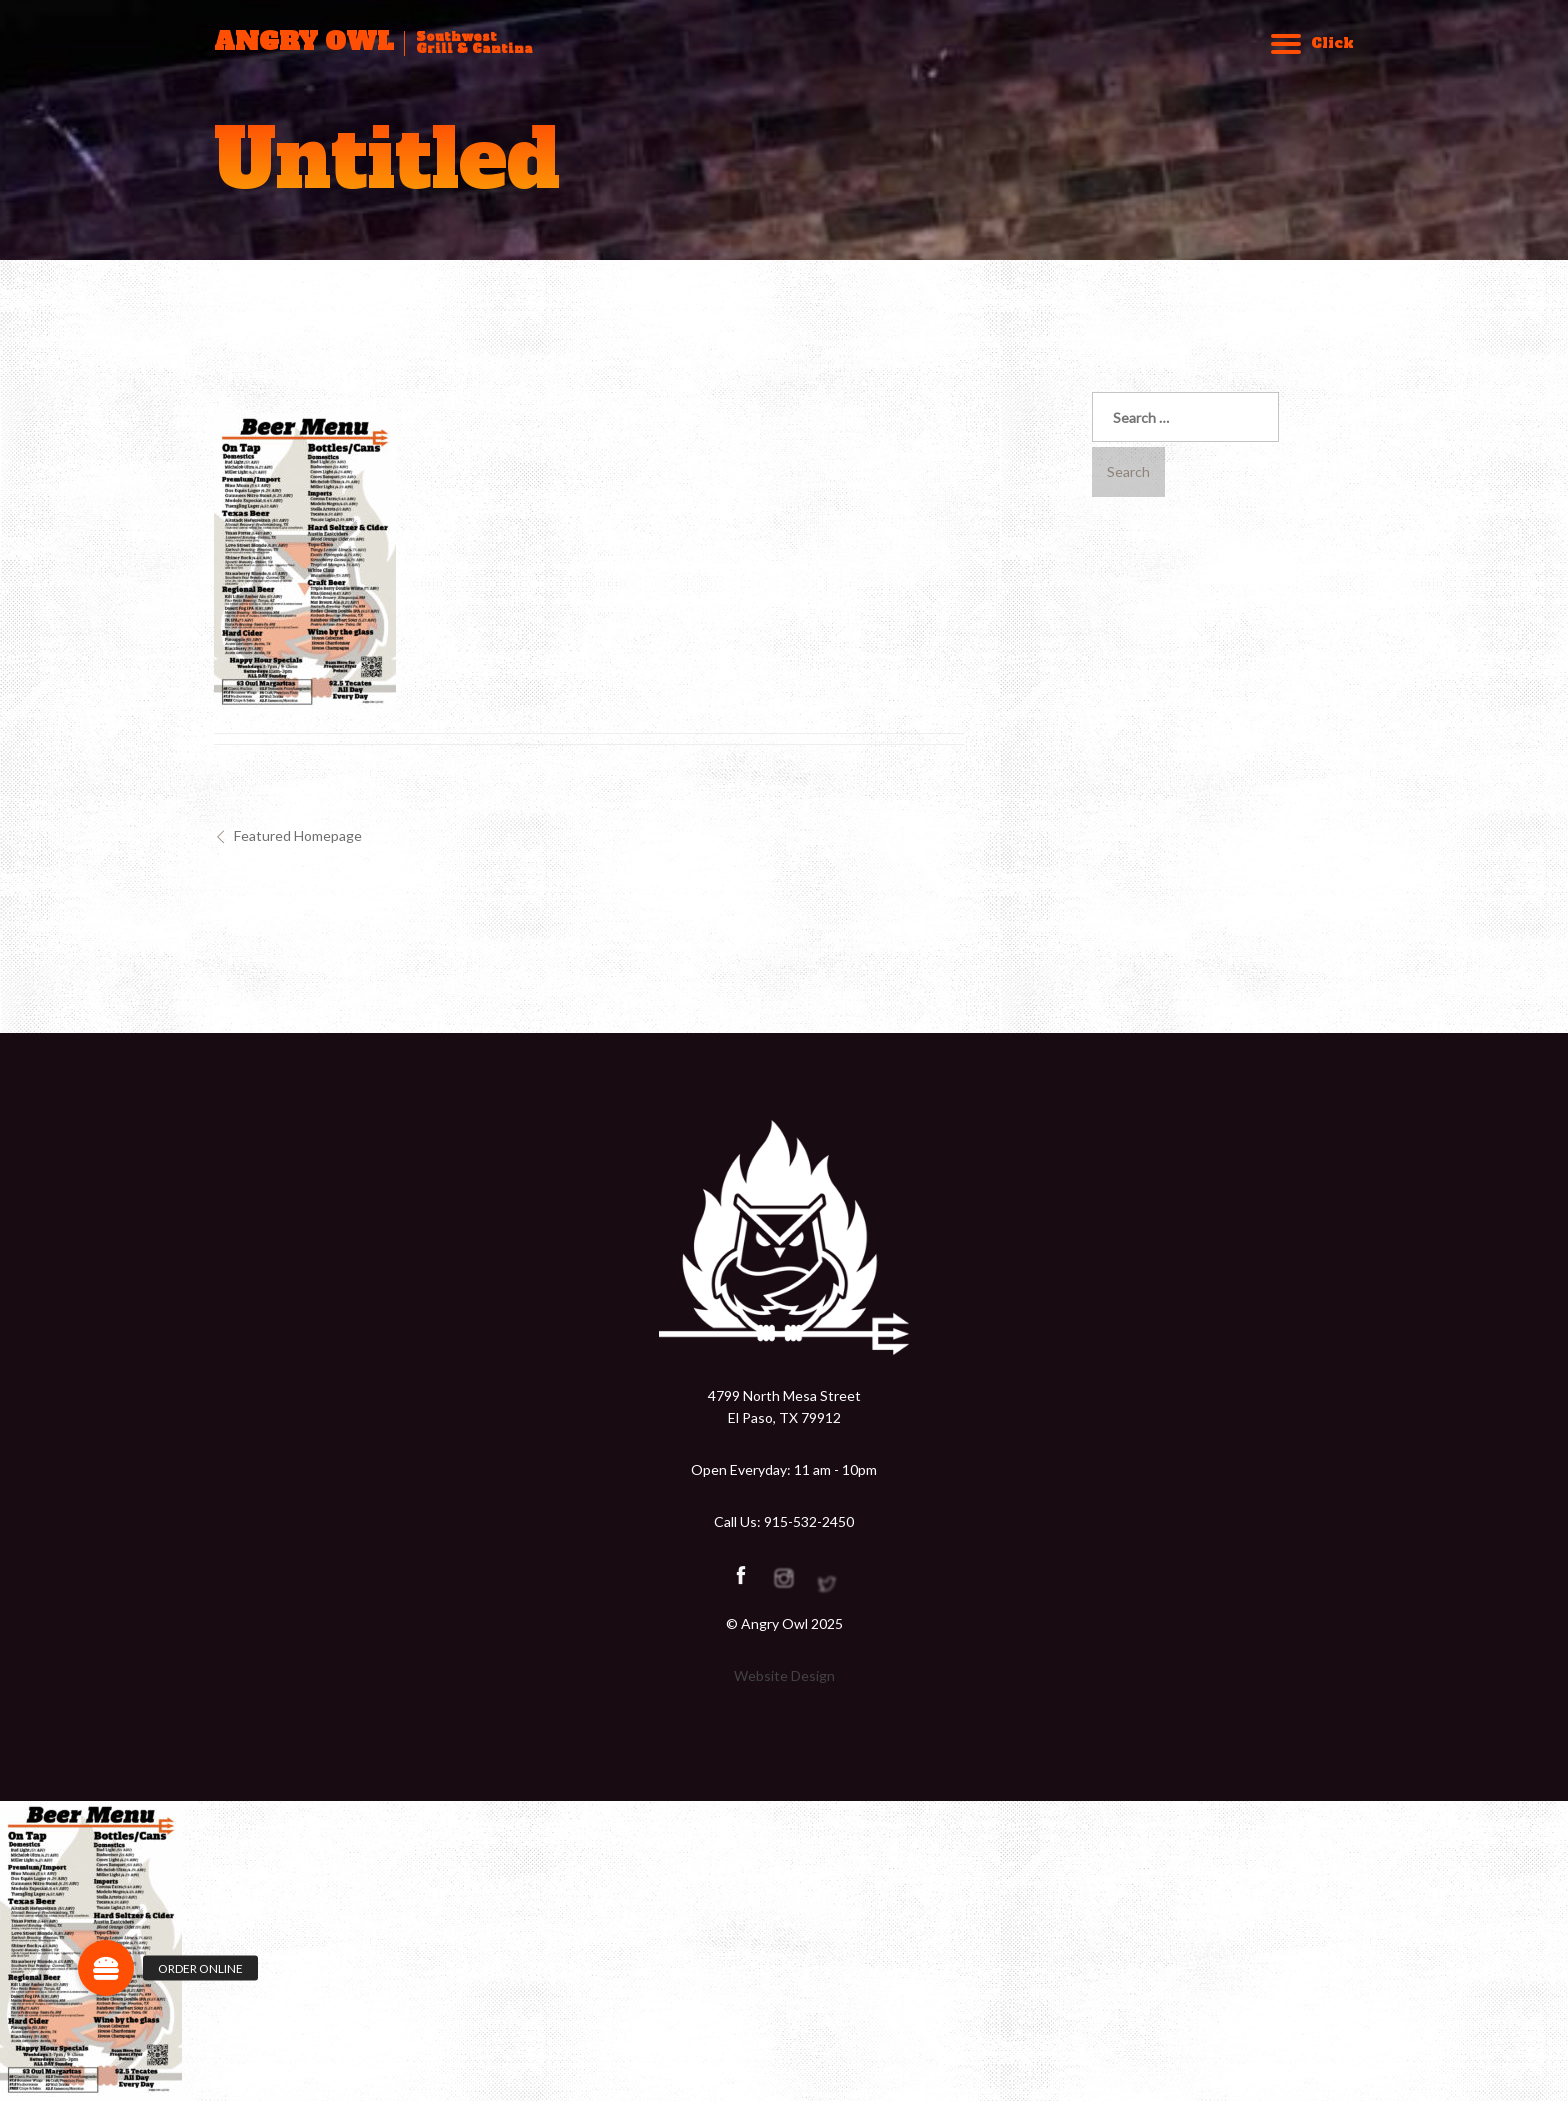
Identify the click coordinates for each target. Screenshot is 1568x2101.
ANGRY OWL (304, 42)
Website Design (784, 1675)
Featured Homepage (298, 835)
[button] (106, 1968)
